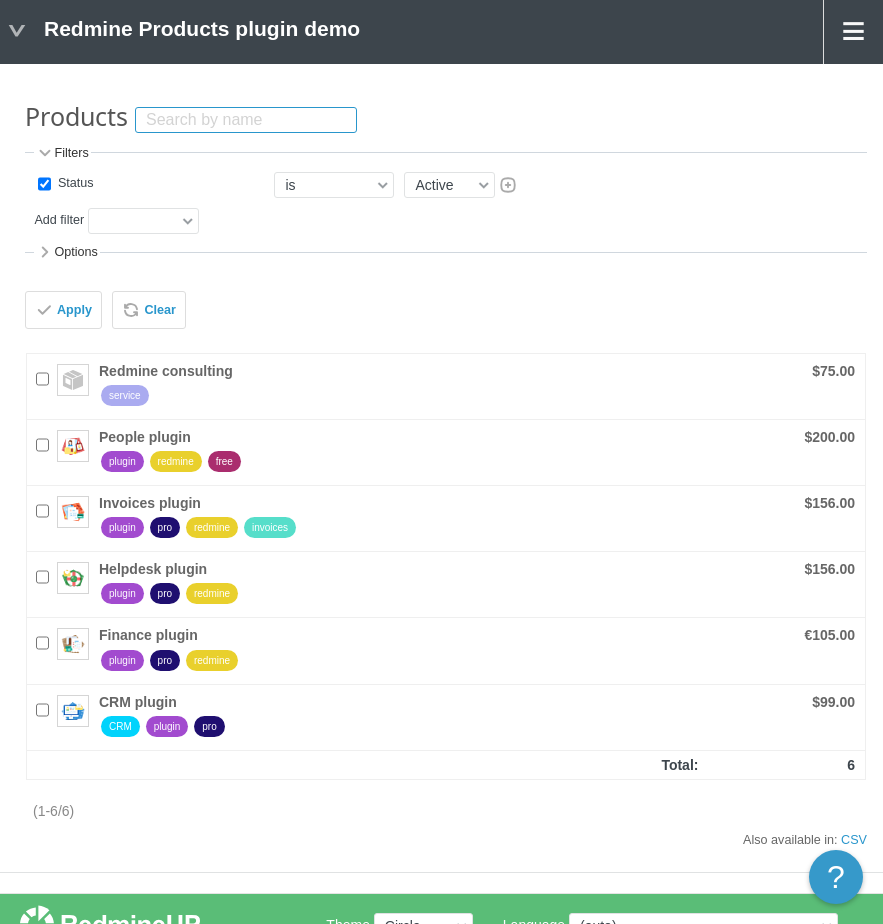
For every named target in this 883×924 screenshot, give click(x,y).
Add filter (59, 221)
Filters (62, 153)
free (224, 461)
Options (66, 252)
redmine (176, 461)
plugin (122, 461)
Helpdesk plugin (153, 569)
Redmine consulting (166, 371)
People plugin (145, 437)
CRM (120, 726)
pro (165, 527)
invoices (270, 527)
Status (73, 184)
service (125, 395)
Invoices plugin (150, 503)
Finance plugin (148, 635)
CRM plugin (138, 702)
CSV (854, 840)
